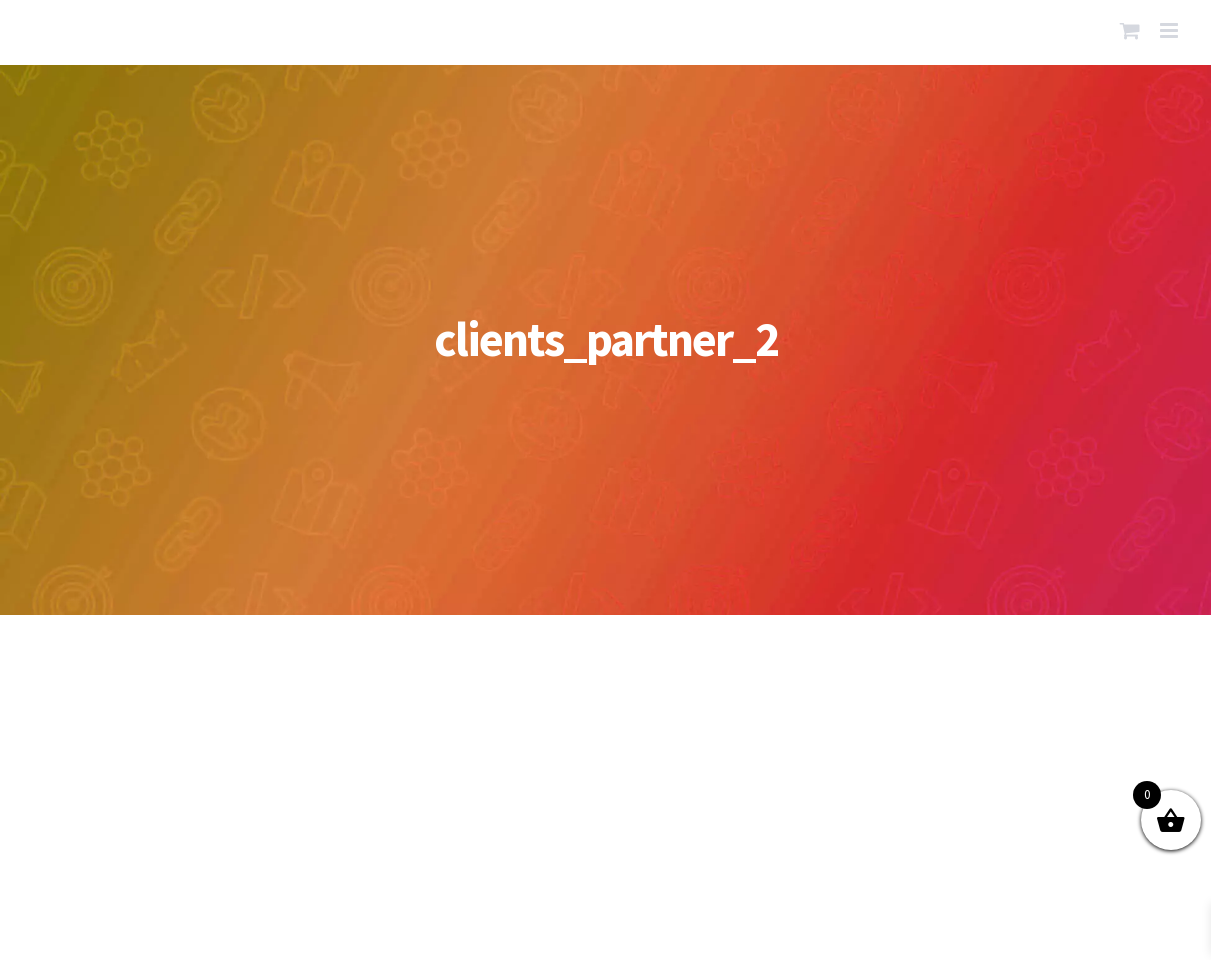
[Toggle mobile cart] (1130, 30)
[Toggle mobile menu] (1170, 30)
